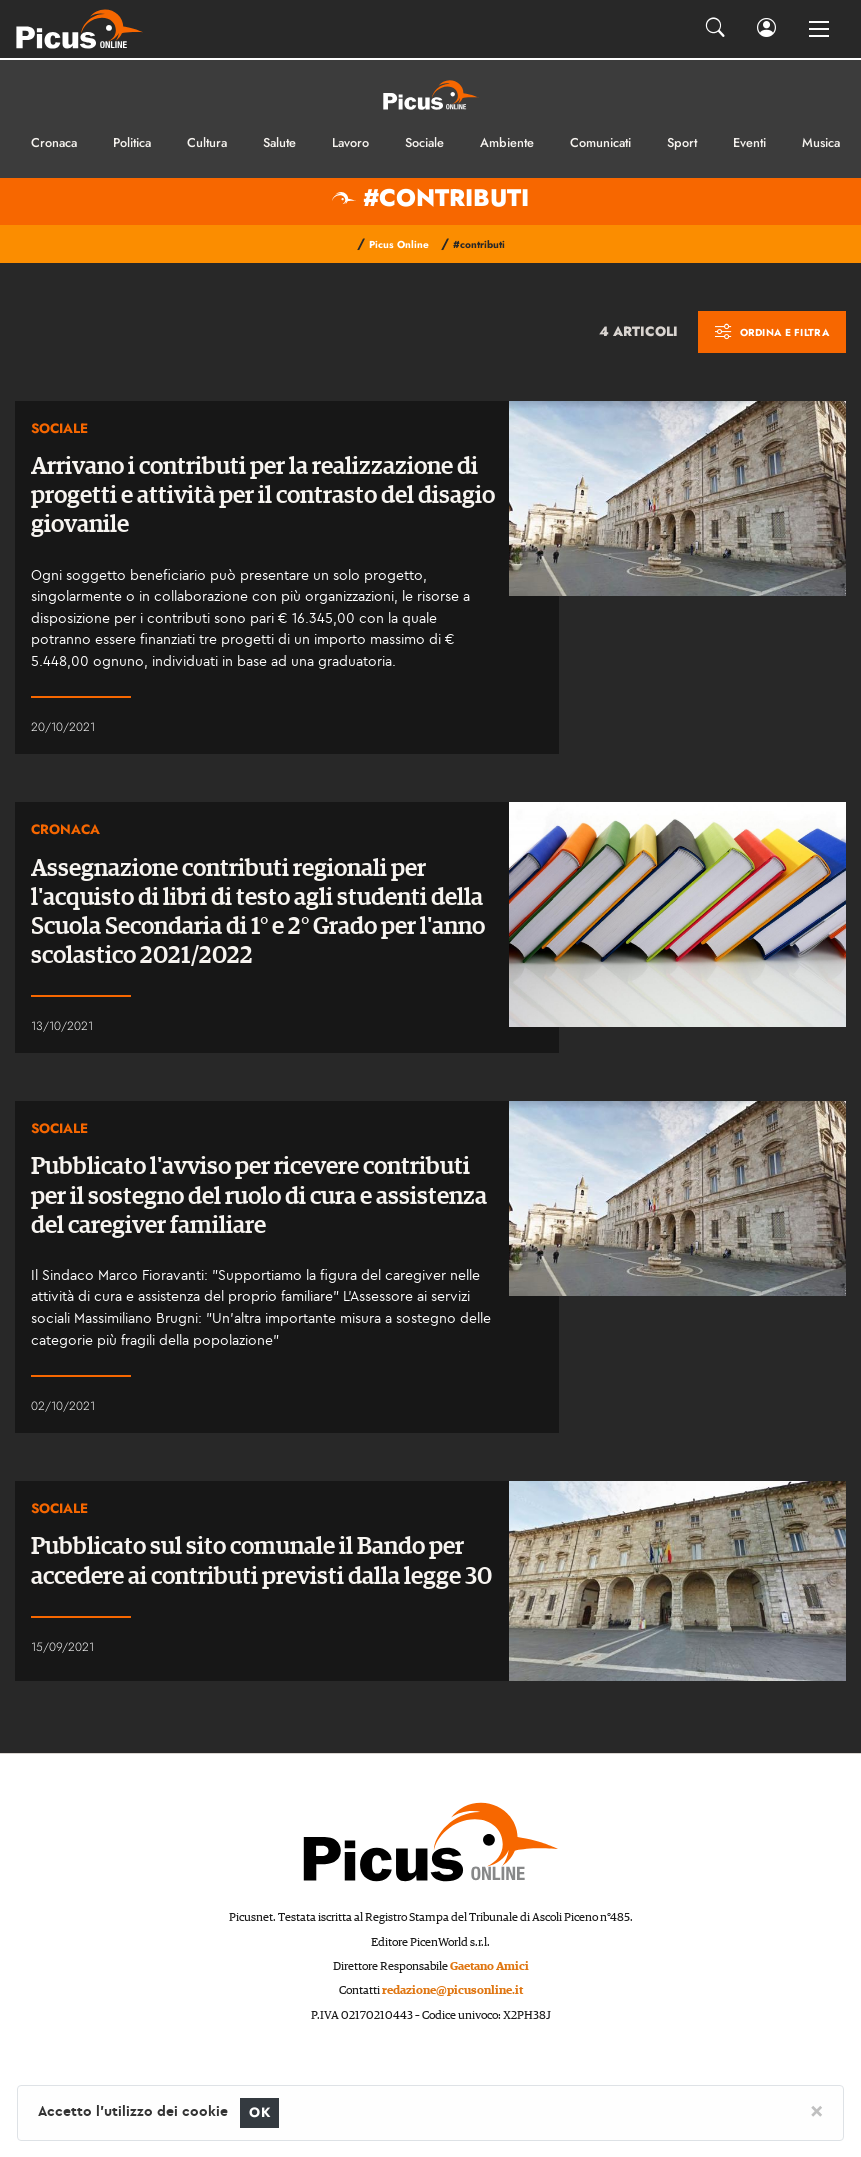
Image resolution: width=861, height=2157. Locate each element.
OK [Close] (259, 2112)
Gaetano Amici (489, 1966)
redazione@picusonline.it (452, 1990)
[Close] (816, 2110)
